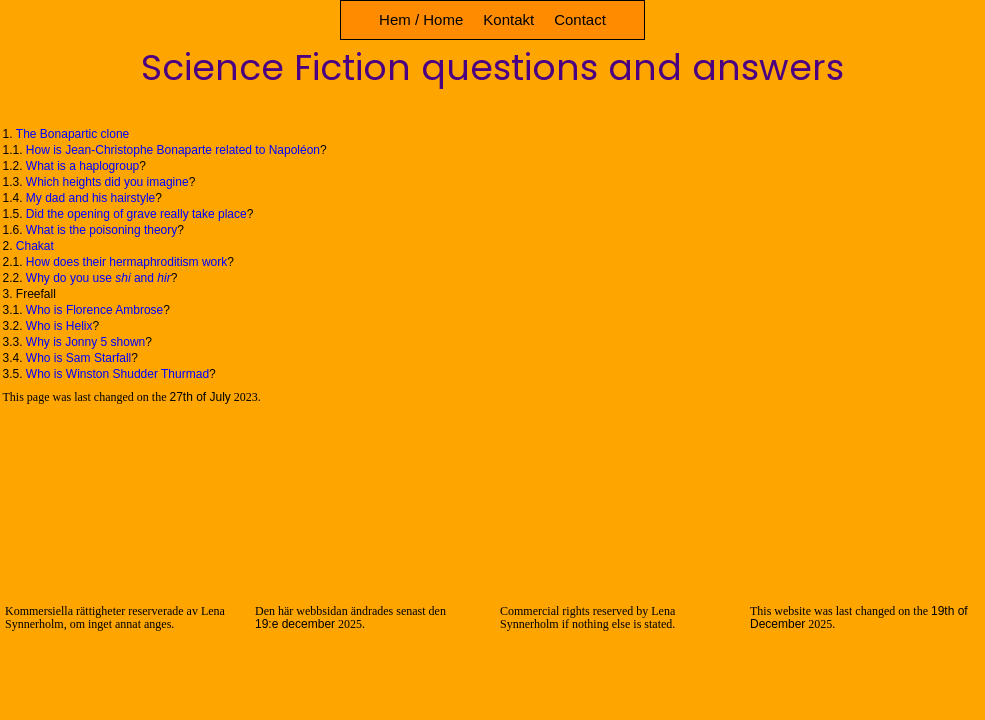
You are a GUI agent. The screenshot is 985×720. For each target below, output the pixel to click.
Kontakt (508, 19)
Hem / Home (421, 19)
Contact (580, 19)
